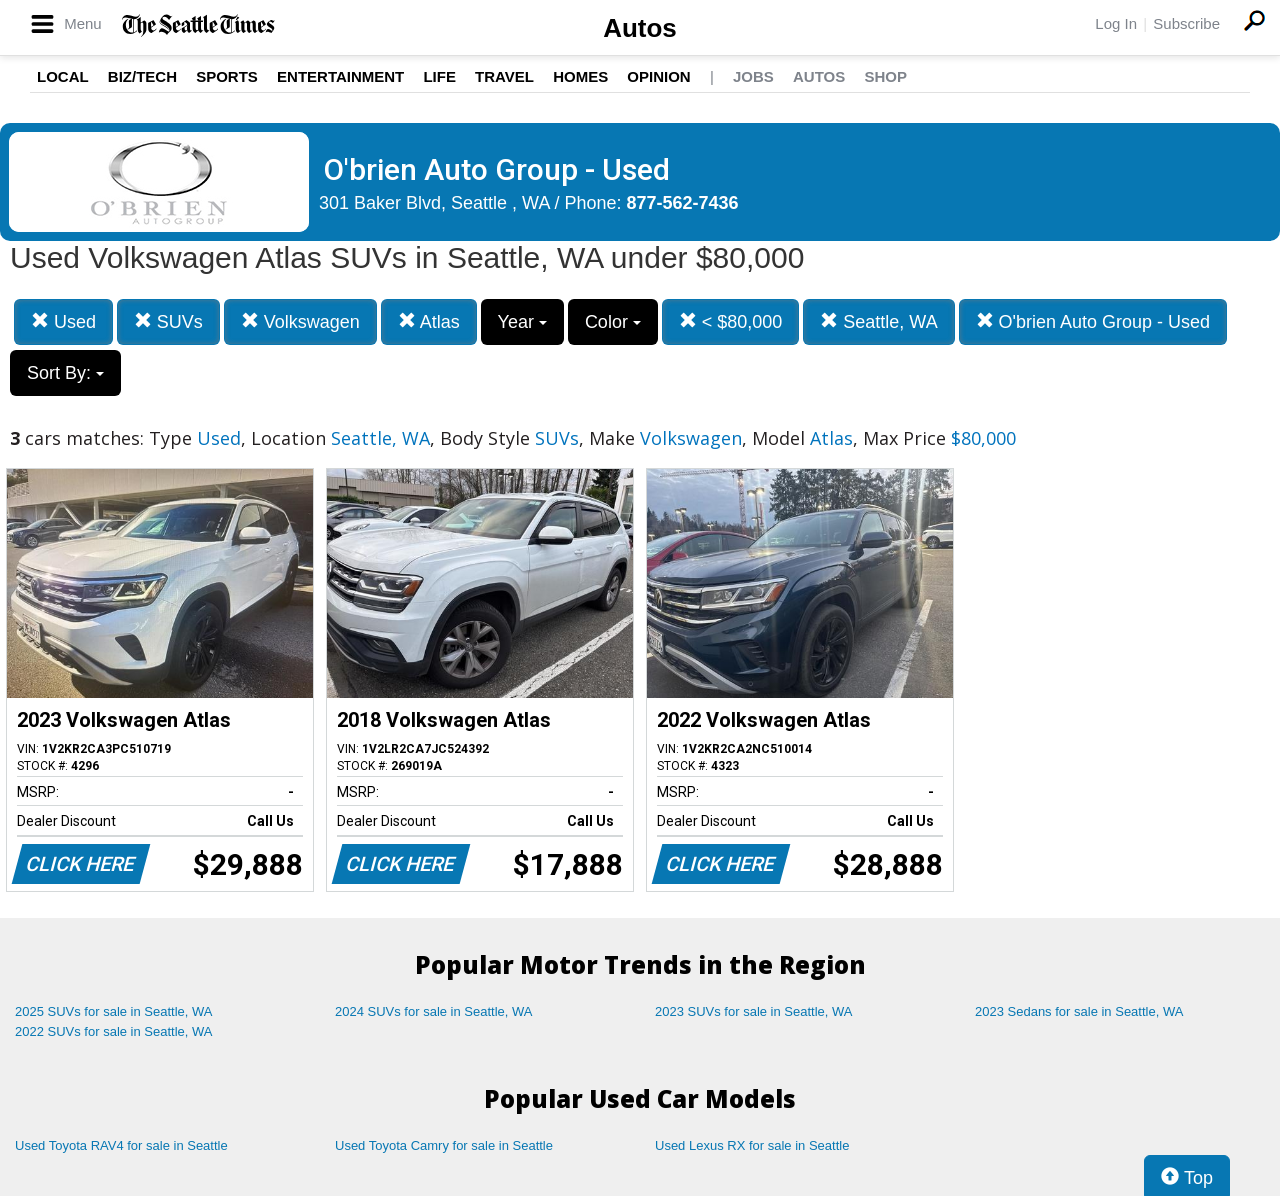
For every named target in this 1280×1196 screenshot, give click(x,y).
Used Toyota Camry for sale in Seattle (444, 1145)
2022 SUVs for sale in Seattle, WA (114, 1031)
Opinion (658, 76)
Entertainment (340, 76)
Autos (640, 28)
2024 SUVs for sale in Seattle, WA (434, 1011)
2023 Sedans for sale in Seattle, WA (1079, 1011)
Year (522, 322)
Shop (885, 76)
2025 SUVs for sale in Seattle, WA (114, 1011)
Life (439, 76)
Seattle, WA (878, 321)
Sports (227, 76)
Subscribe (1186, 23)
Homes (580, 76)
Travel (504, 76)
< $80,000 (731, 321)
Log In (1116, 23)
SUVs (168, 321)
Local (63, 76)
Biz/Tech (142, 76)
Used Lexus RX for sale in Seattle (752, 1145)
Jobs (753, 76)
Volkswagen (300, 321)
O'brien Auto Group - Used (1093, 321)
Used (63, 321)
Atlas (429, 321)
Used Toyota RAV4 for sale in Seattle (121, 1145)
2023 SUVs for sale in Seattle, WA (754, 1011)
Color (613, 322)
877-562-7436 (683, 203)
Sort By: (65, 373)
